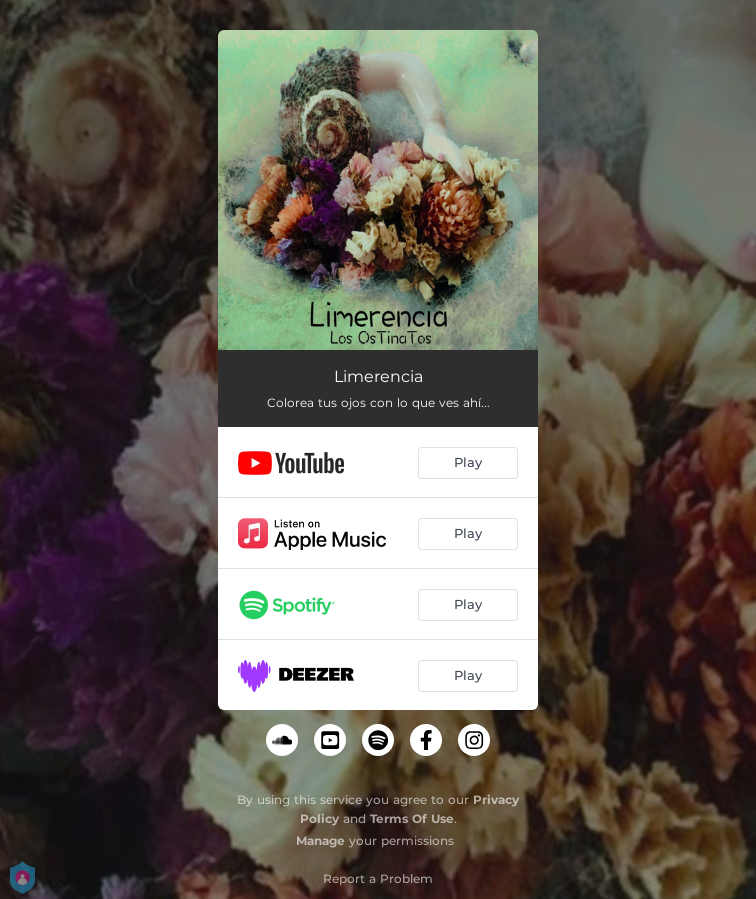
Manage (320, 840)
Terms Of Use (412, 818)
